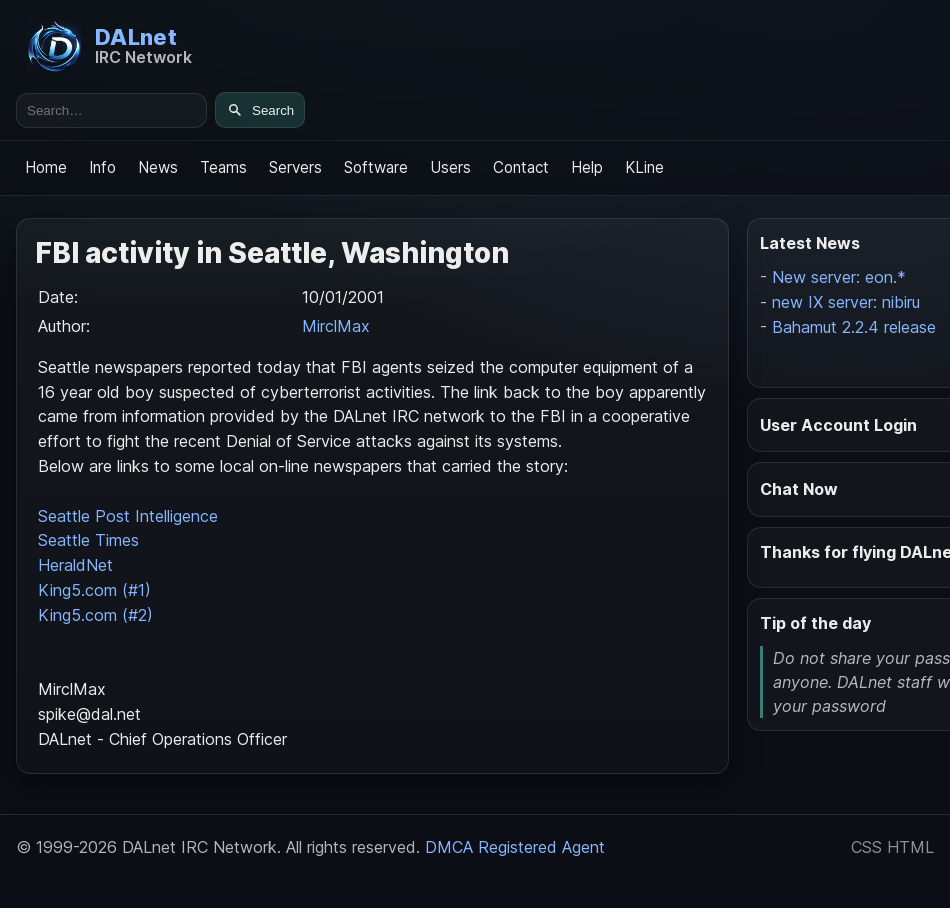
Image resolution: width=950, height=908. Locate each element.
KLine (644, 167)
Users (450, 167)
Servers (295, 167)
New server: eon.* (839, 277)
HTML (910, 847)
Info (102, 167)
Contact (521, 167)
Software (376, 167)
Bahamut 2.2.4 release (854, 327)
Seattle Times (88, 540)
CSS (866, 847)
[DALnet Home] (109, 46)
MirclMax (336, 326)
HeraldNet (75, 565)
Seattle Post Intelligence (128, 516)
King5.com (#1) (94, 590)
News (158, 167)
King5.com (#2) (95, 615)
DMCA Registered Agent (515, 847)
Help (587, 167)
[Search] (260, 110)
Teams (223, 167)
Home (46, 167)
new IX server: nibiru (846, 302)
